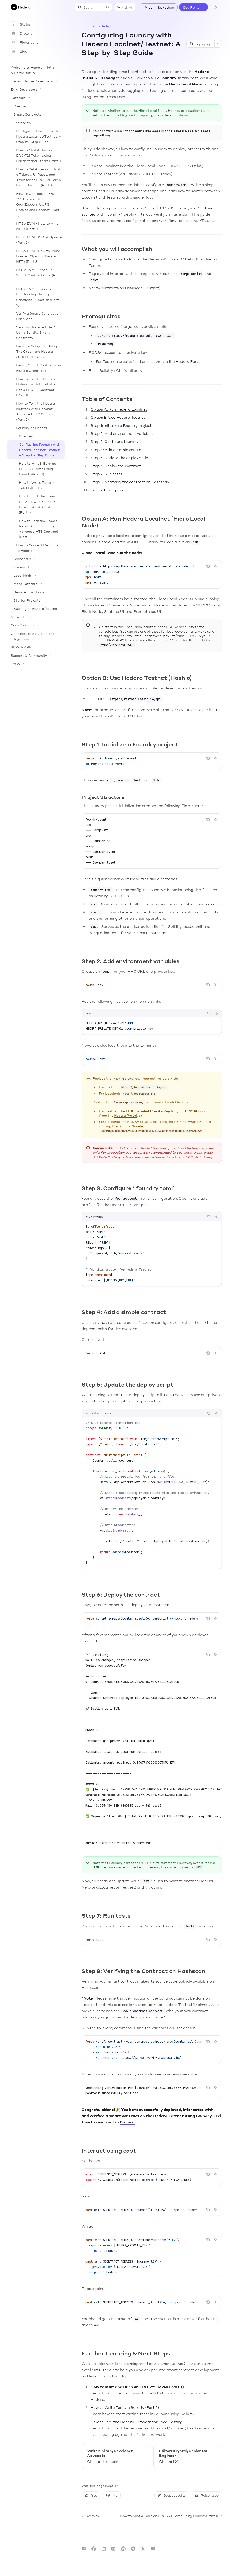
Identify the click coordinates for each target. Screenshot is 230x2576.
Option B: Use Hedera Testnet (118, 417)
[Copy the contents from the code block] (208, 566)
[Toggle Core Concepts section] (36, 625)
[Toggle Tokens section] (36, 567)
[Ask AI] (215, 566)
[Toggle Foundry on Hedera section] (36, 428)
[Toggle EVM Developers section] (36, 89)
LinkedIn (111, 2461)
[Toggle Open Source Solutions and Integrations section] (36, 636)
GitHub (93, 2461)
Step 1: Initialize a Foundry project (121, 425)
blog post (127, 115)
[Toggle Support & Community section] (36, 655)
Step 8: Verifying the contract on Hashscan (130, 481)
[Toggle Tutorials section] (36, 98)
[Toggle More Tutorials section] (36, 584)
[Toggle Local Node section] (36, 575)
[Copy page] (200, 44)
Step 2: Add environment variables (122, 433)
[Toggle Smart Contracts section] (36, 114)
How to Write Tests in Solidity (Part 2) (125, 2407)
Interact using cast (108, 490)
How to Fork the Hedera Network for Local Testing (137, 2421)
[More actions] (218, 44)
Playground (24, 42)
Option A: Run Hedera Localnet (119, 409)
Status (21, 24)
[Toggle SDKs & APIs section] (36, 647)
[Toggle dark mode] (215, 7)
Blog (19, 51)
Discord (21, 33)
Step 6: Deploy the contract (116, 465)
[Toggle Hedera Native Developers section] (36, 81)
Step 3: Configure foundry (114, 441)
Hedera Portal (188, 361)
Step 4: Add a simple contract (118, 449)
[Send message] (216, 2527)
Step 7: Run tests (106, 473)
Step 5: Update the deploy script (120, 457)
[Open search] (93, 7)
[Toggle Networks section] (36, 617)
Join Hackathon (159, 7)
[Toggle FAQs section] (36, 664)
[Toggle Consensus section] (36, 559)
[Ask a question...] (152, 2525)
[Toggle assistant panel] (124, 7)
